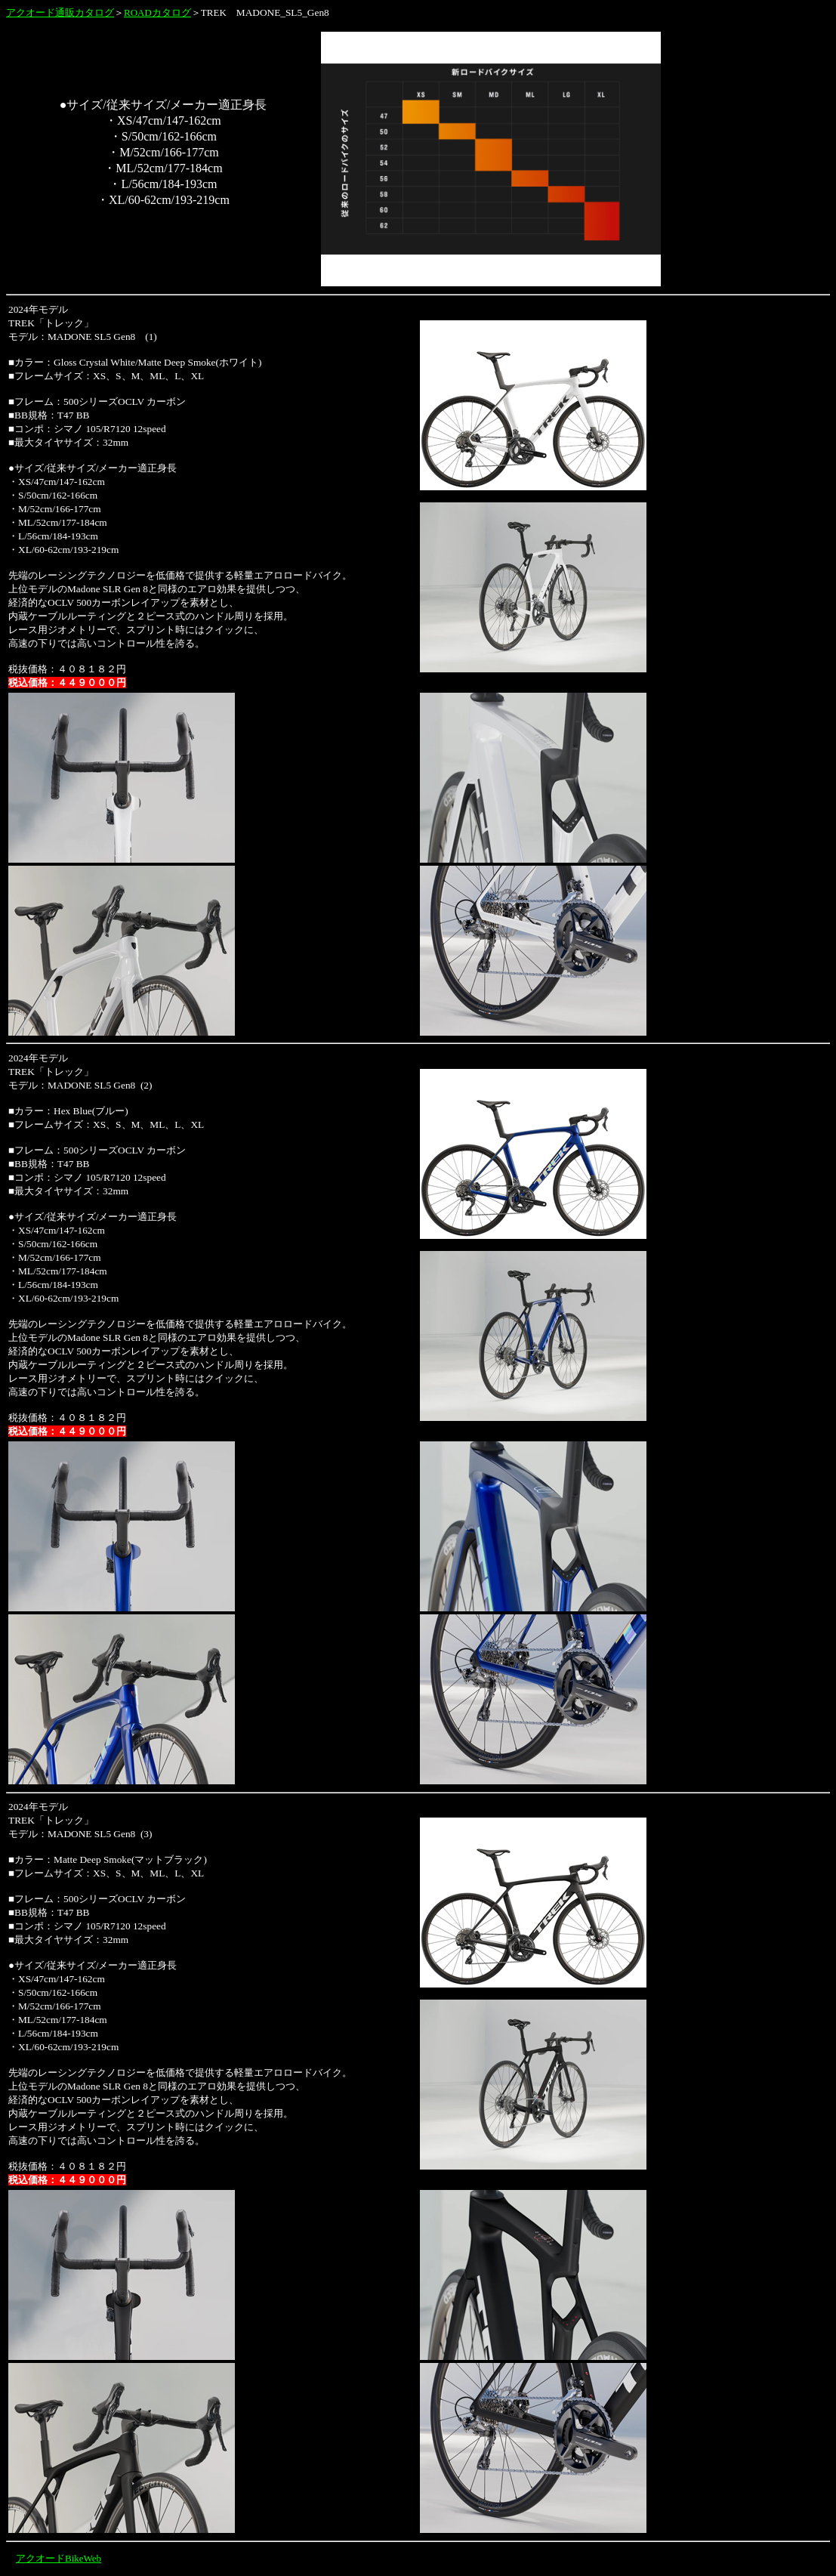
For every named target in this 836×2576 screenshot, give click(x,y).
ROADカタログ (157, 12)
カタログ (94, 12)
